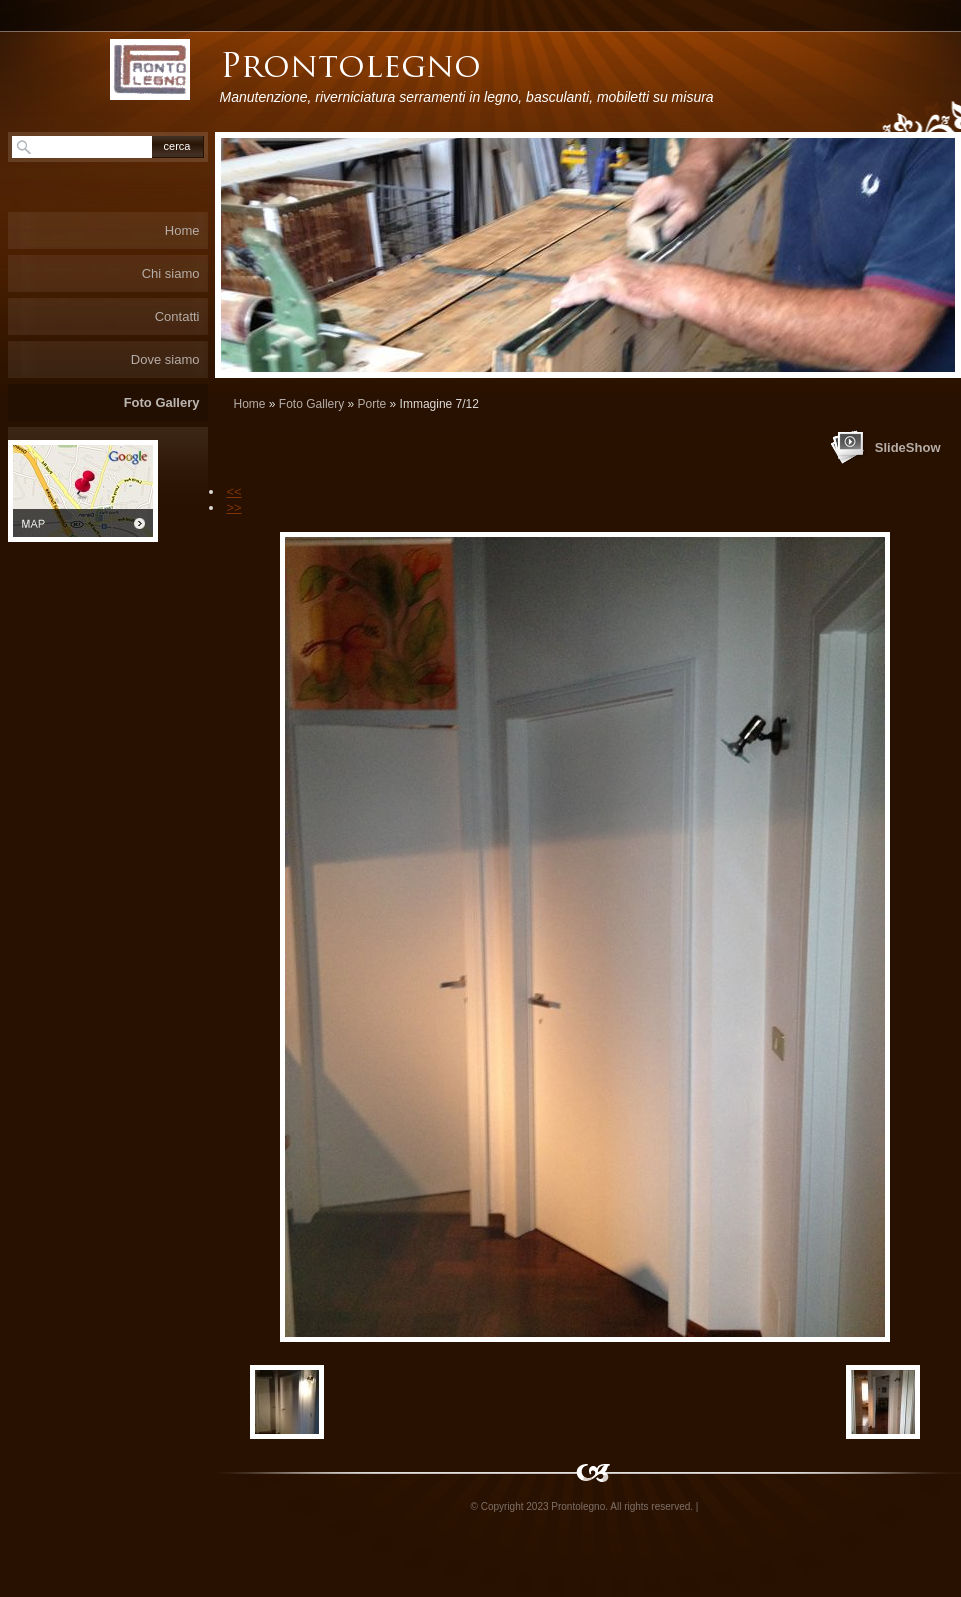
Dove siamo (165, 359)
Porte (372, 404)
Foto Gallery (311, 404)
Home (250, 404)
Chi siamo (171, 273)
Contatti (177, 316)
